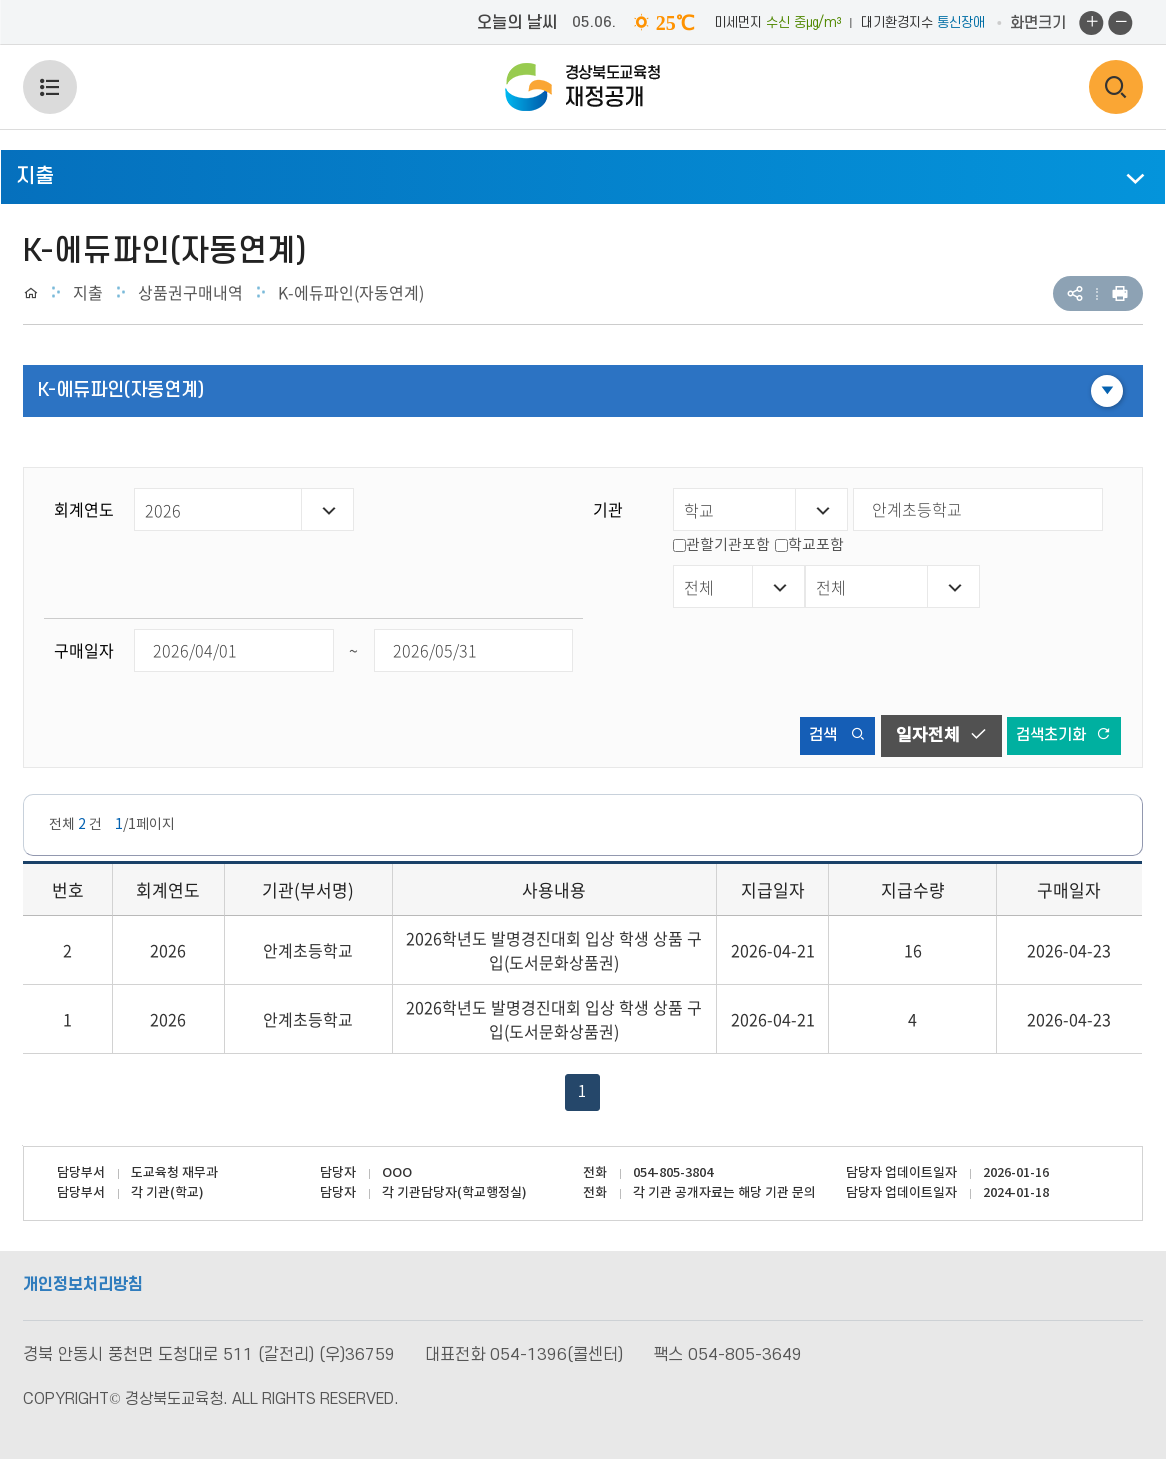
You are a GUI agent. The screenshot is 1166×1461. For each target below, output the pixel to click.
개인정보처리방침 (83, 1287)
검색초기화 (1059, 735)
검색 (823, 735)
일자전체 (931, 735)
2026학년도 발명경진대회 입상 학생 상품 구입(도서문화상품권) (554, 953)
